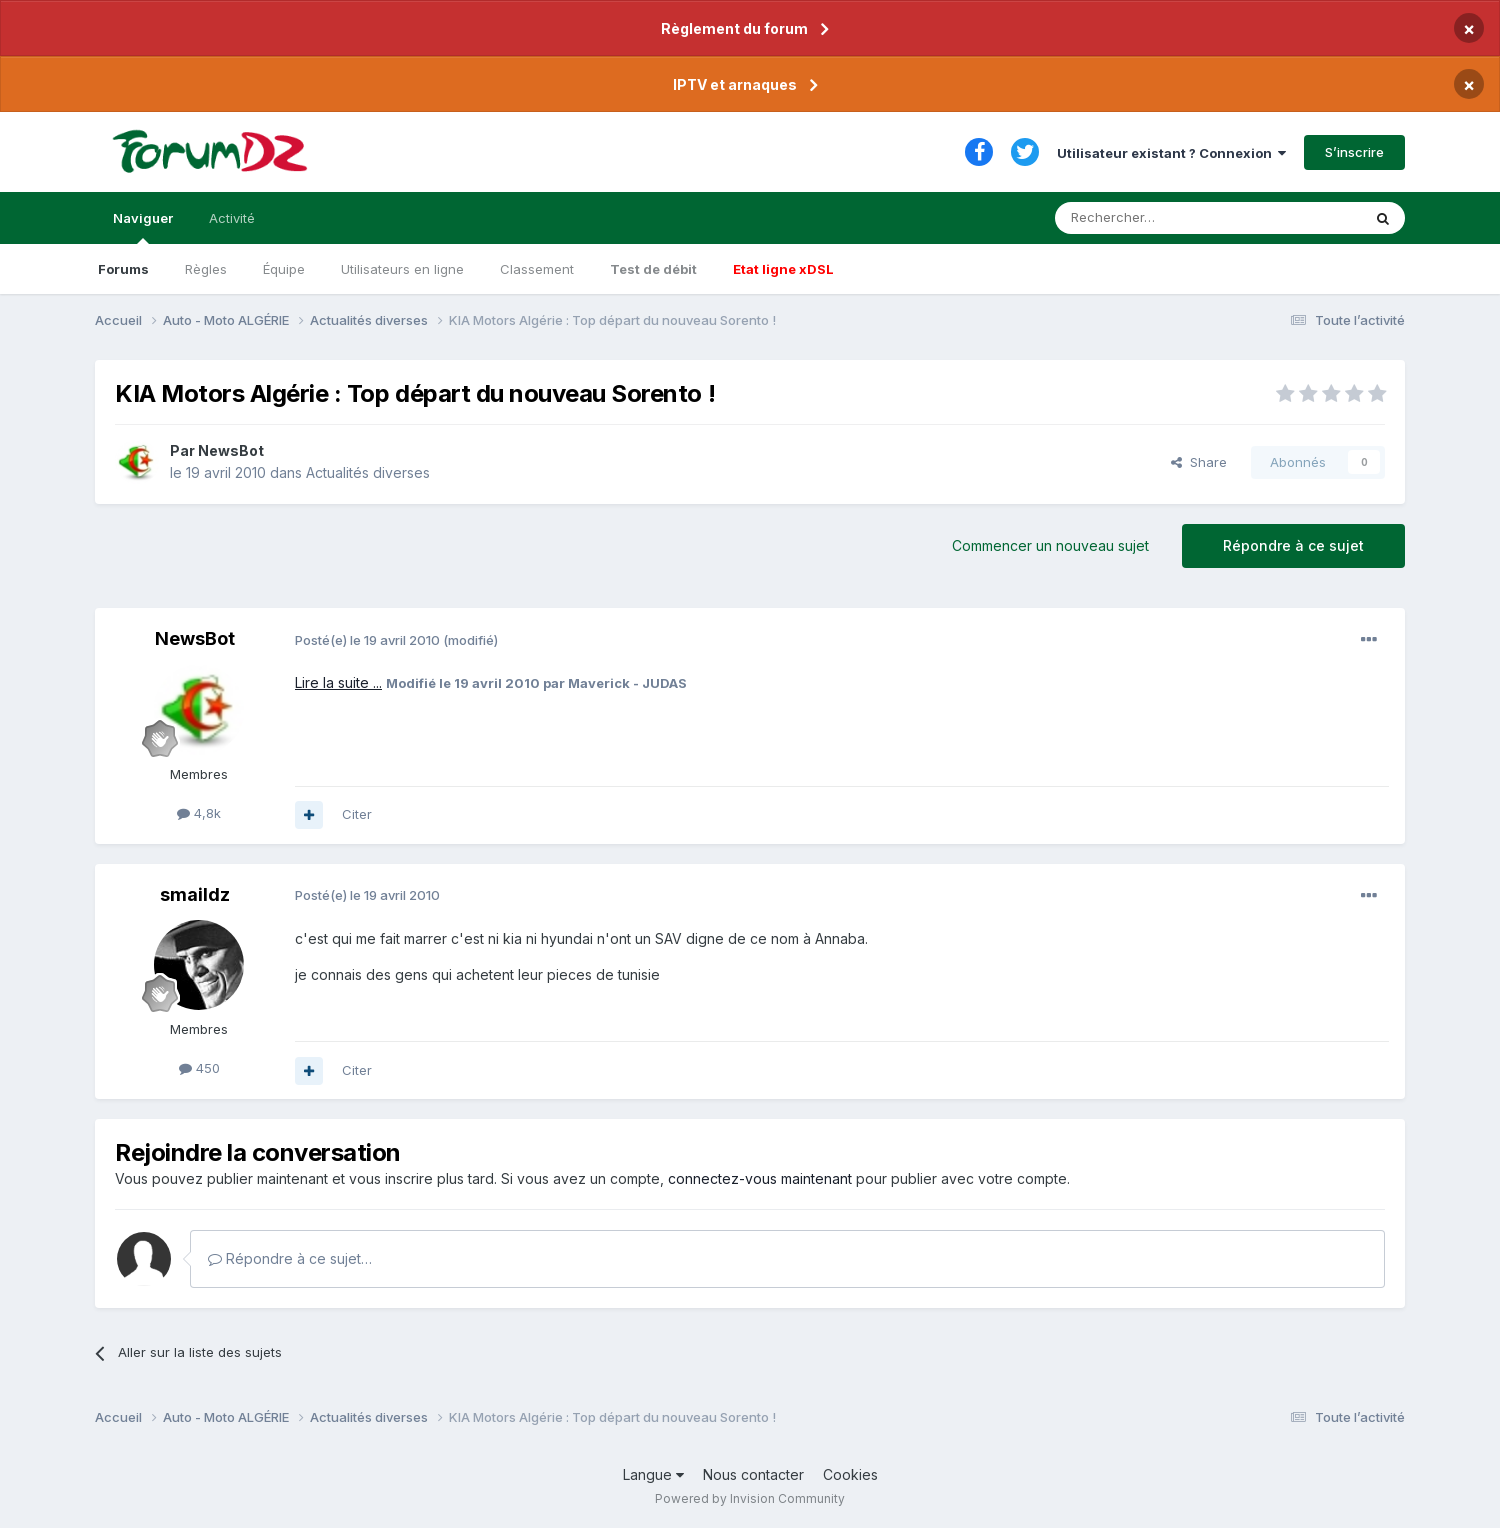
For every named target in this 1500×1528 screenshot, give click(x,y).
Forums (123, 269)
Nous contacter (753, 1474)
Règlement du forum (734, 28)
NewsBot (231, 450)
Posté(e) (367, 640)
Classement (537, 269)
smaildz (195, 894)
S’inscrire (1354, 152)
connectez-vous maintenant (760, 1178)
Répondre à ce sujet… (290, 1258)
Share (1199, 462)
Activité (232, 218)
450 (199, 1068)
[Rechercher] (1164, 218)
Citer (357, 814)
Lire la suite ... (338, 682)
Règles (206, 269)
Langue (653, 1474)
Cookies (850, 1474)
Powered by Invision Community (750, 1498)
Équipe (284, 269)
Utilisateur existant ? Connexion (1171, 153)
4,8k (199, 813)
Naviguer (143, 227)
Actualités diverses (368, 472)
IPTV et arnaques (735, 84)
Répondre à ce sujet (1293, 545)
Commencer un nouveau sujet (1050, 545)
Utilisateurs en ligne (402, 269)
